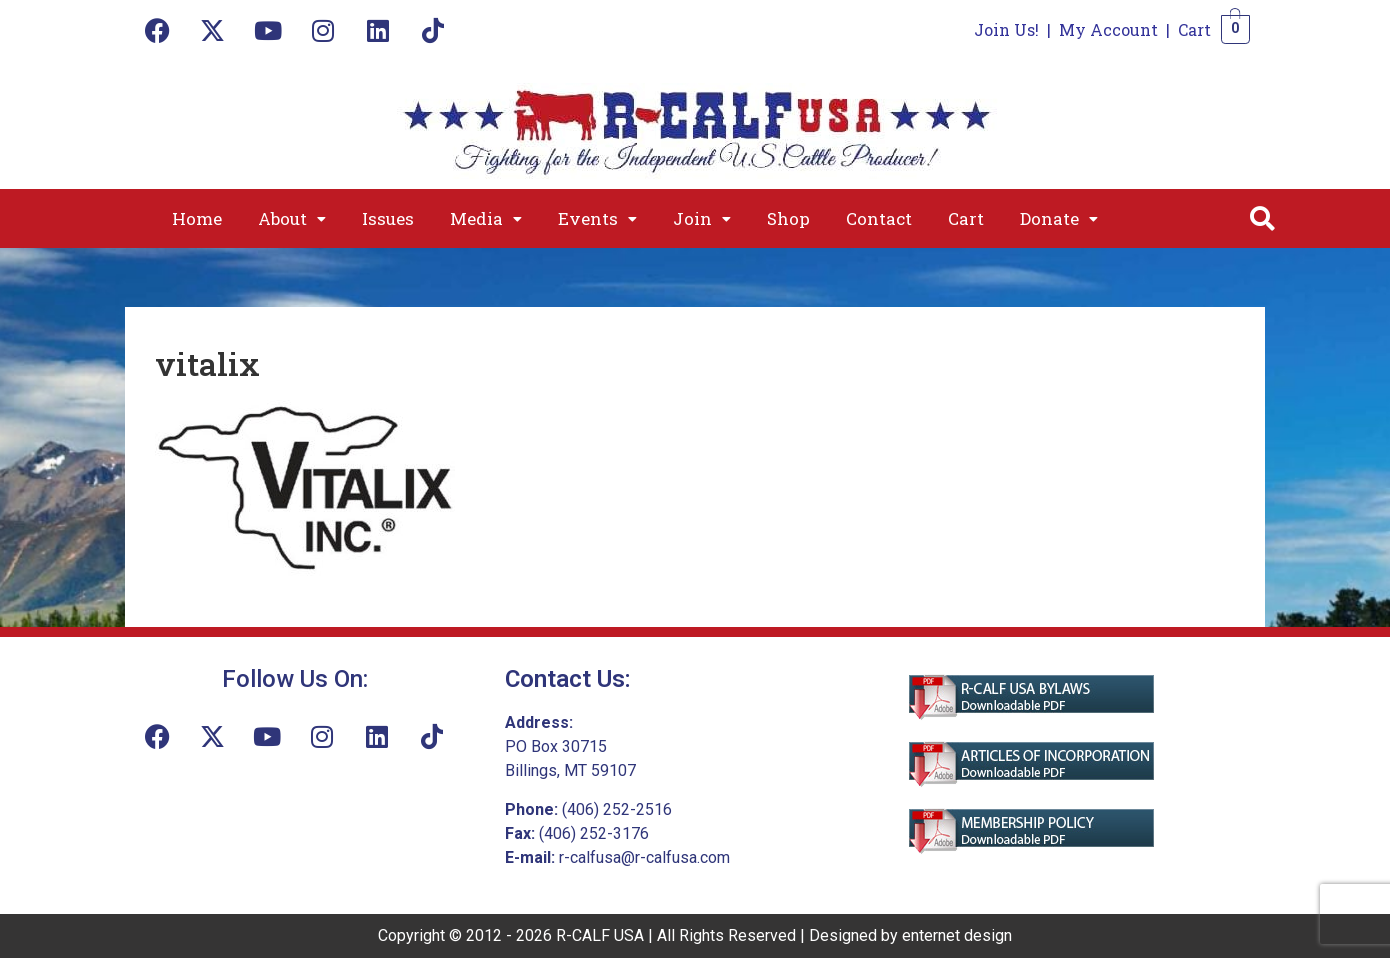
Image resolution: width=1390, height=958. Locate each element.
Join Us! (1006, 29)
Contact (879, 218)
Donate (1059, 218)
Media (486, 218)
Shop (788, 218)
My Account (1108, 29)
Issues (388, 218)
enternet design (957, 935)
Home (197, 218)
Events (597, 218)
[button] (292, 218)
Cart (1194, 29)
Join (702, 218)
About (292, 218)
